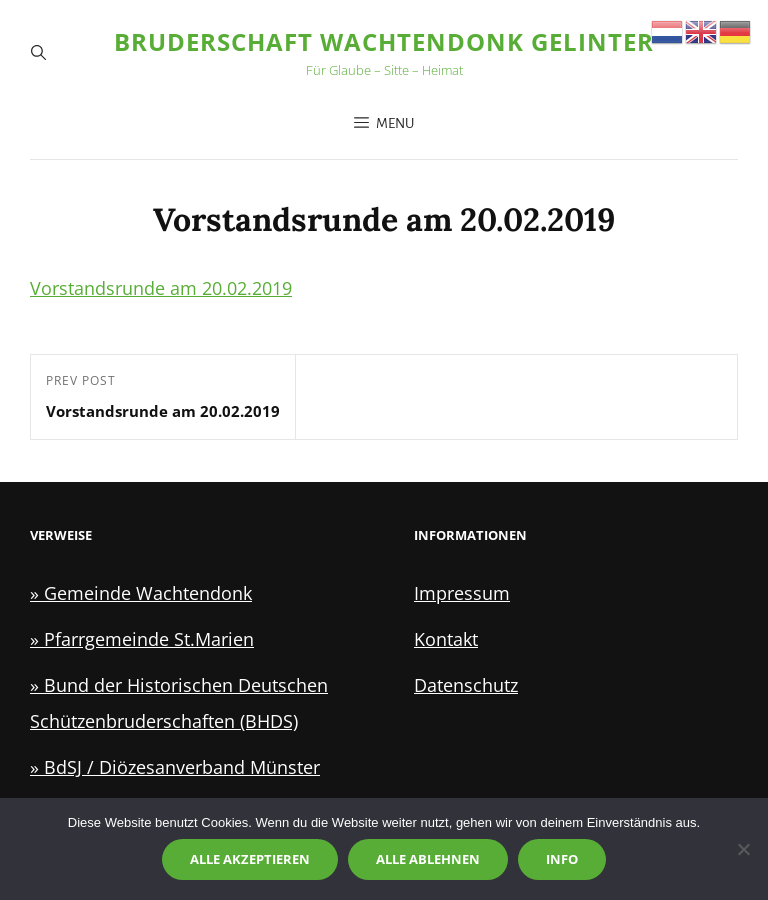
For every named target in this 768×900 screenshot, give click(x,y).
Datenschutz (466, 685)
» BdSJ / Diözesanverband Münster (175, 767)
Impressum (462, 593)
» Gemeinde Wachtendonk (141, 593)
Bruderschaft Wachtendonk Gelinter (384, 41)
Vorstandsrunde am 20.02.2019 (161, 288)
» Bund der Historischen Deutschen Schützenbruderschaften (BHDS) (179, 703)
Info (562, 859)
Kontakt (446, 639)
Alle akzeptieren (250, 859)
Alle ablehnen (428, 859)
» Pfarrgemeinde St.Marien (142, 639)
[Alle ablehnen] (743, 849)
